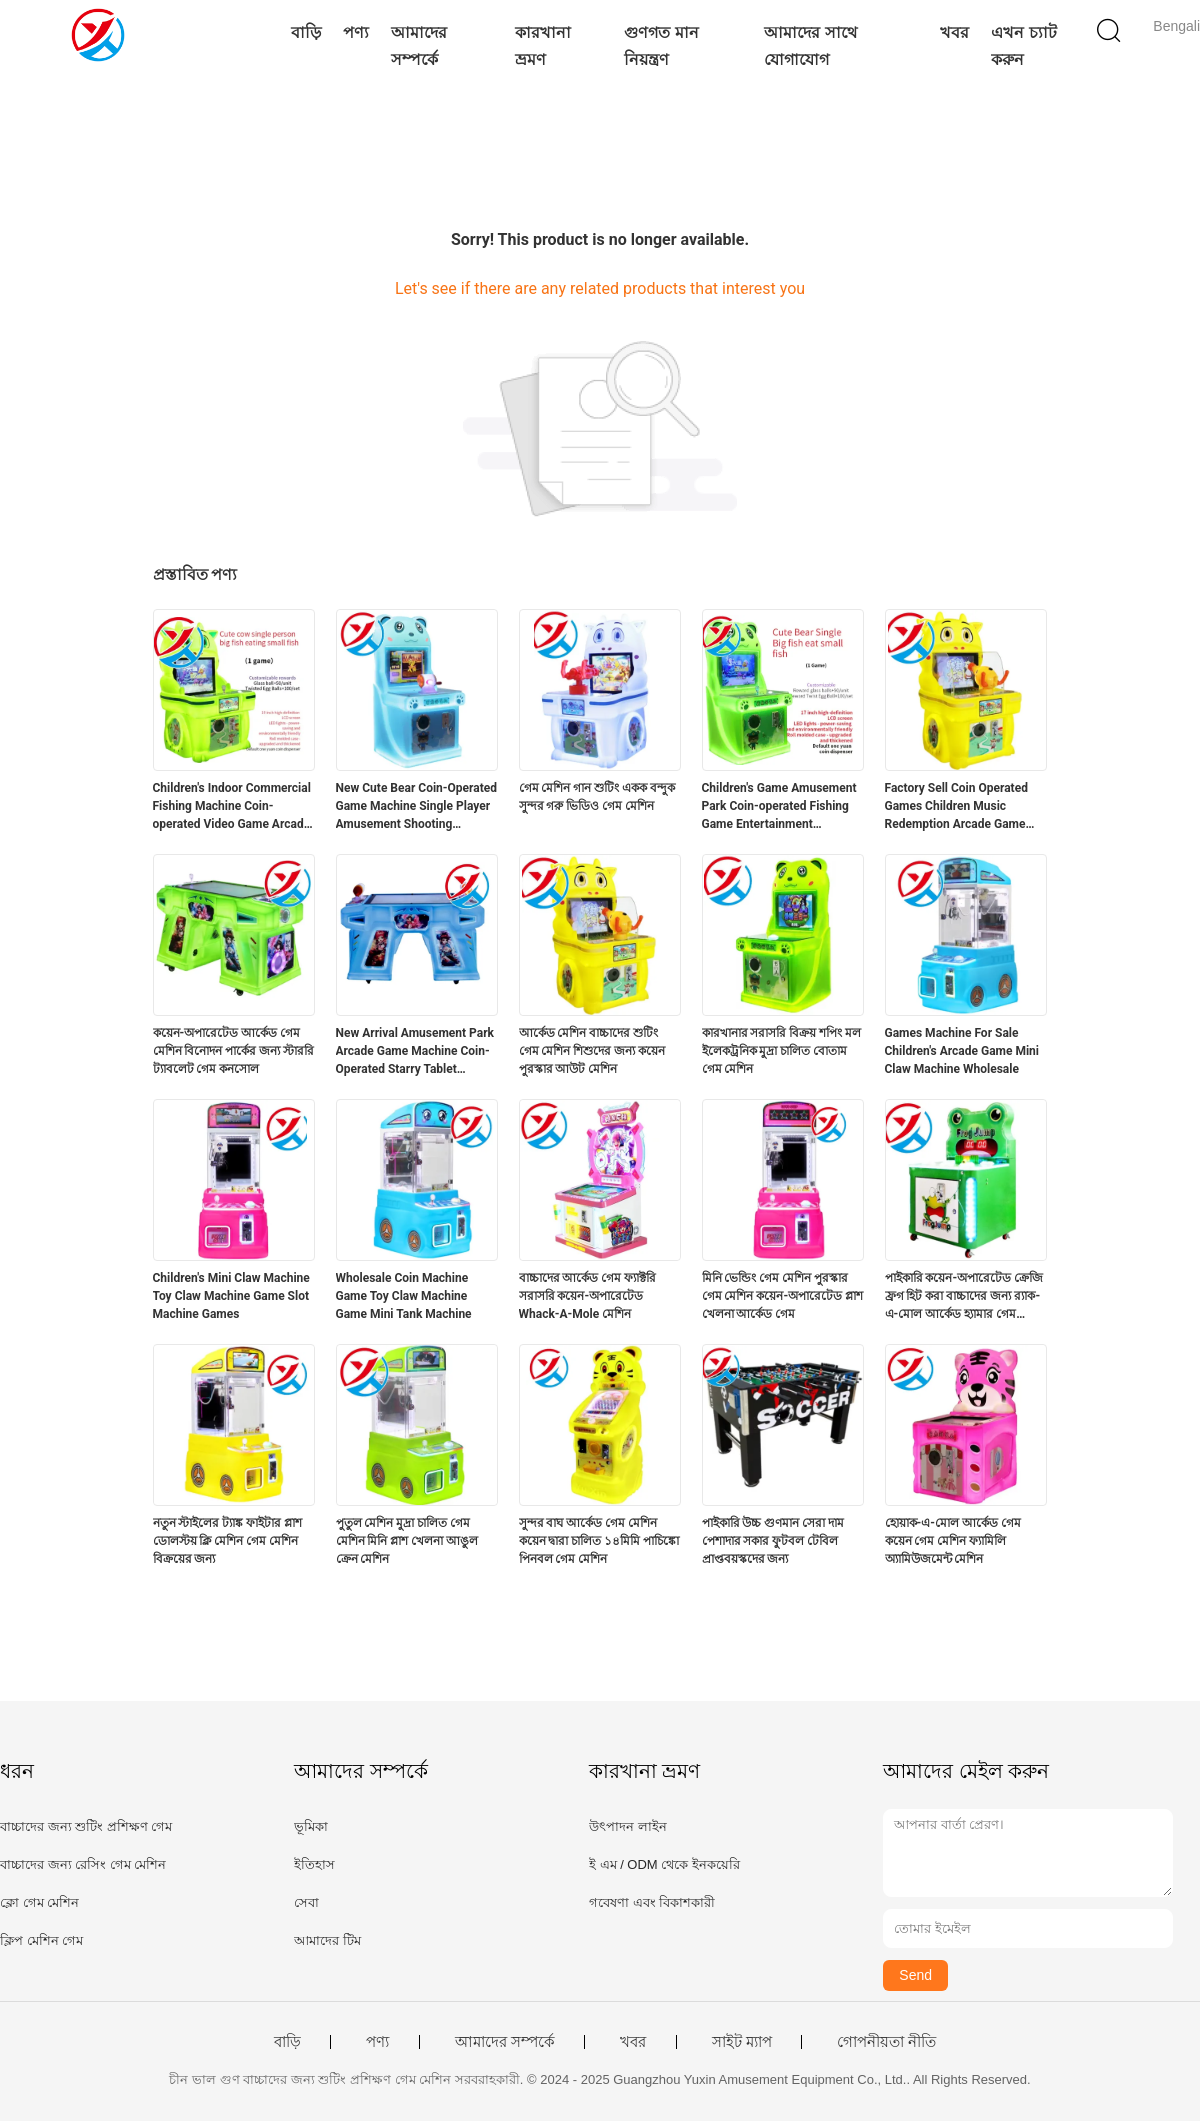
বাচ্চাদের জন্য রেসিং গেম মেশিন (83, 1864)
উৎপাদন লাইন (628, 1826)
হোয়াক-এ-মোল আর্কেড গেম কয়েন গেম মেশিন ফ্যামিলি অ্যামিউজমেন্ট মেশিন (953, 1541)
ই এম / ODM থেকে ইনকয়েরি (664, 1864)
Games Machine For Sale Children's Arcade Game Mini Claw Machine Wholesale (962, 1051)
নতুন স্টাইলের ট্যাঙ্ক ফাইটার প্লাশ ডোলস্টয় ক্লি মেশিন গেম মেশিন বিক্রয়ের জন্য (228, 1541)
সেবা (306, 1902)
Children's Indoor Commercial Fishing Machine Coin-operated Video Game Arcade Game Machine (232, 807)
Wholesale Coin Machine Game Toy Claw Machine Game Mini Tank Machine (404, 1296)
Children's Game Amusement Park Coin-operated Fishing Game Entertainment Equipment (779, 807)
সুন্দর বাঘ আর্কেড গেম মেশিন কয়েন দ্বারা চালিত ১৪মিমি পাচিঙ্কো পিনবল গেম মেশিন (599, 1541)
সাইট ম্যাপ (742, 2042)
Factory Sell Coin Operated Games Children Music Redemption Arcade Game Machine (956, 807)
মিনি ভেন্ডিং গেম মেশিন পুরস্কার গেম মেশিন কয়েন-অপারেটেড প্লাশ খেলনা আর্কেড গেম (783, 1296)
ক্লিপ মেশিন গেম (41, 1940)
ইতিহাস (314, 1864)
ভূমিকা (311, 1826)
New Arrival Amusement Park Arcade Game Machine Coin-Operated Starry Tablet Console (415, 1052)
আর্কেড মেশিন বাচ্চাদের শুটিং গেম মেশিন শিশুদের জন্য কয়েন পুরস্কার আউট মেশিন (592, 1051)
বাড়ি (306, 32)
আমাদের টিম (327, 1940)
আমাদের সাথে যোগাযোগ (810, 46)
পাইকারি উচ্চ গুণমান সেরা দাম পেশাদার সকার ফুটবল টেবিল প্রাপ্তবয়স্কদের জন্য (773, 1541)
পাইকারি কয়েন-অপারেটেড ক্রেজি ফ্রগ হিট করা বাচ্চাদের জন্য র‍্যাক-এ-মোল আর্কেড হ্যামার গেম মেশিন (964, 1297)
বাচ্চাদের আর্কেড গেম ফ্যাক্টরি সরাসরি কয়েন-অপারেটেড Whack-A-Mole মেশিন (588, 1296)
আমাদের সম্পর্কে (419, 46)
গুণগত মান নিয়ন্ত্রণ (661, 46)
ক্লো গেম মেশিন (39, 1902)
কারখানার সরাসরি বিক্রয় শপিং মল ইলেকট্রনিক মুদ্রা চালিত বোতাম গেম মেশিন (782, 1051)
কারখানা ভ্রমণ (543, 46)
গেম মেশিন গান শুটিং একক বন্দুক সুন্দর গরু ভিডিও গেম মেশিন (597, 797)
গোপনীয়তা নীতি (886, 2042)
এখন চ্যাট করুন (1023, 46)
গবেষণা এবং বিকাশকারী (652, 1902)
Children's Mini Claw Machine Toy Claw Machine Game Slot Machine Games (231, 1296)
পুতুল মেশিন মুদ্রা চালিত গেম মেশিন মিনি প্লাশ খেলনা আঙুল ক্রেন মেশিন (407, 1541)
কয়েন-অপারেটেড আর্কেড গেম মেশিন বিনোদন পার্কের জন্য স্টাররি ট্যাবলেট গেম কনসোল (234, 1051)
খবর (954, 32)
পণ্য (356, 32)
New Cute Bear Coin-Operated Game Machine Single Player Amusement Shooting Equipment (416, 807)
